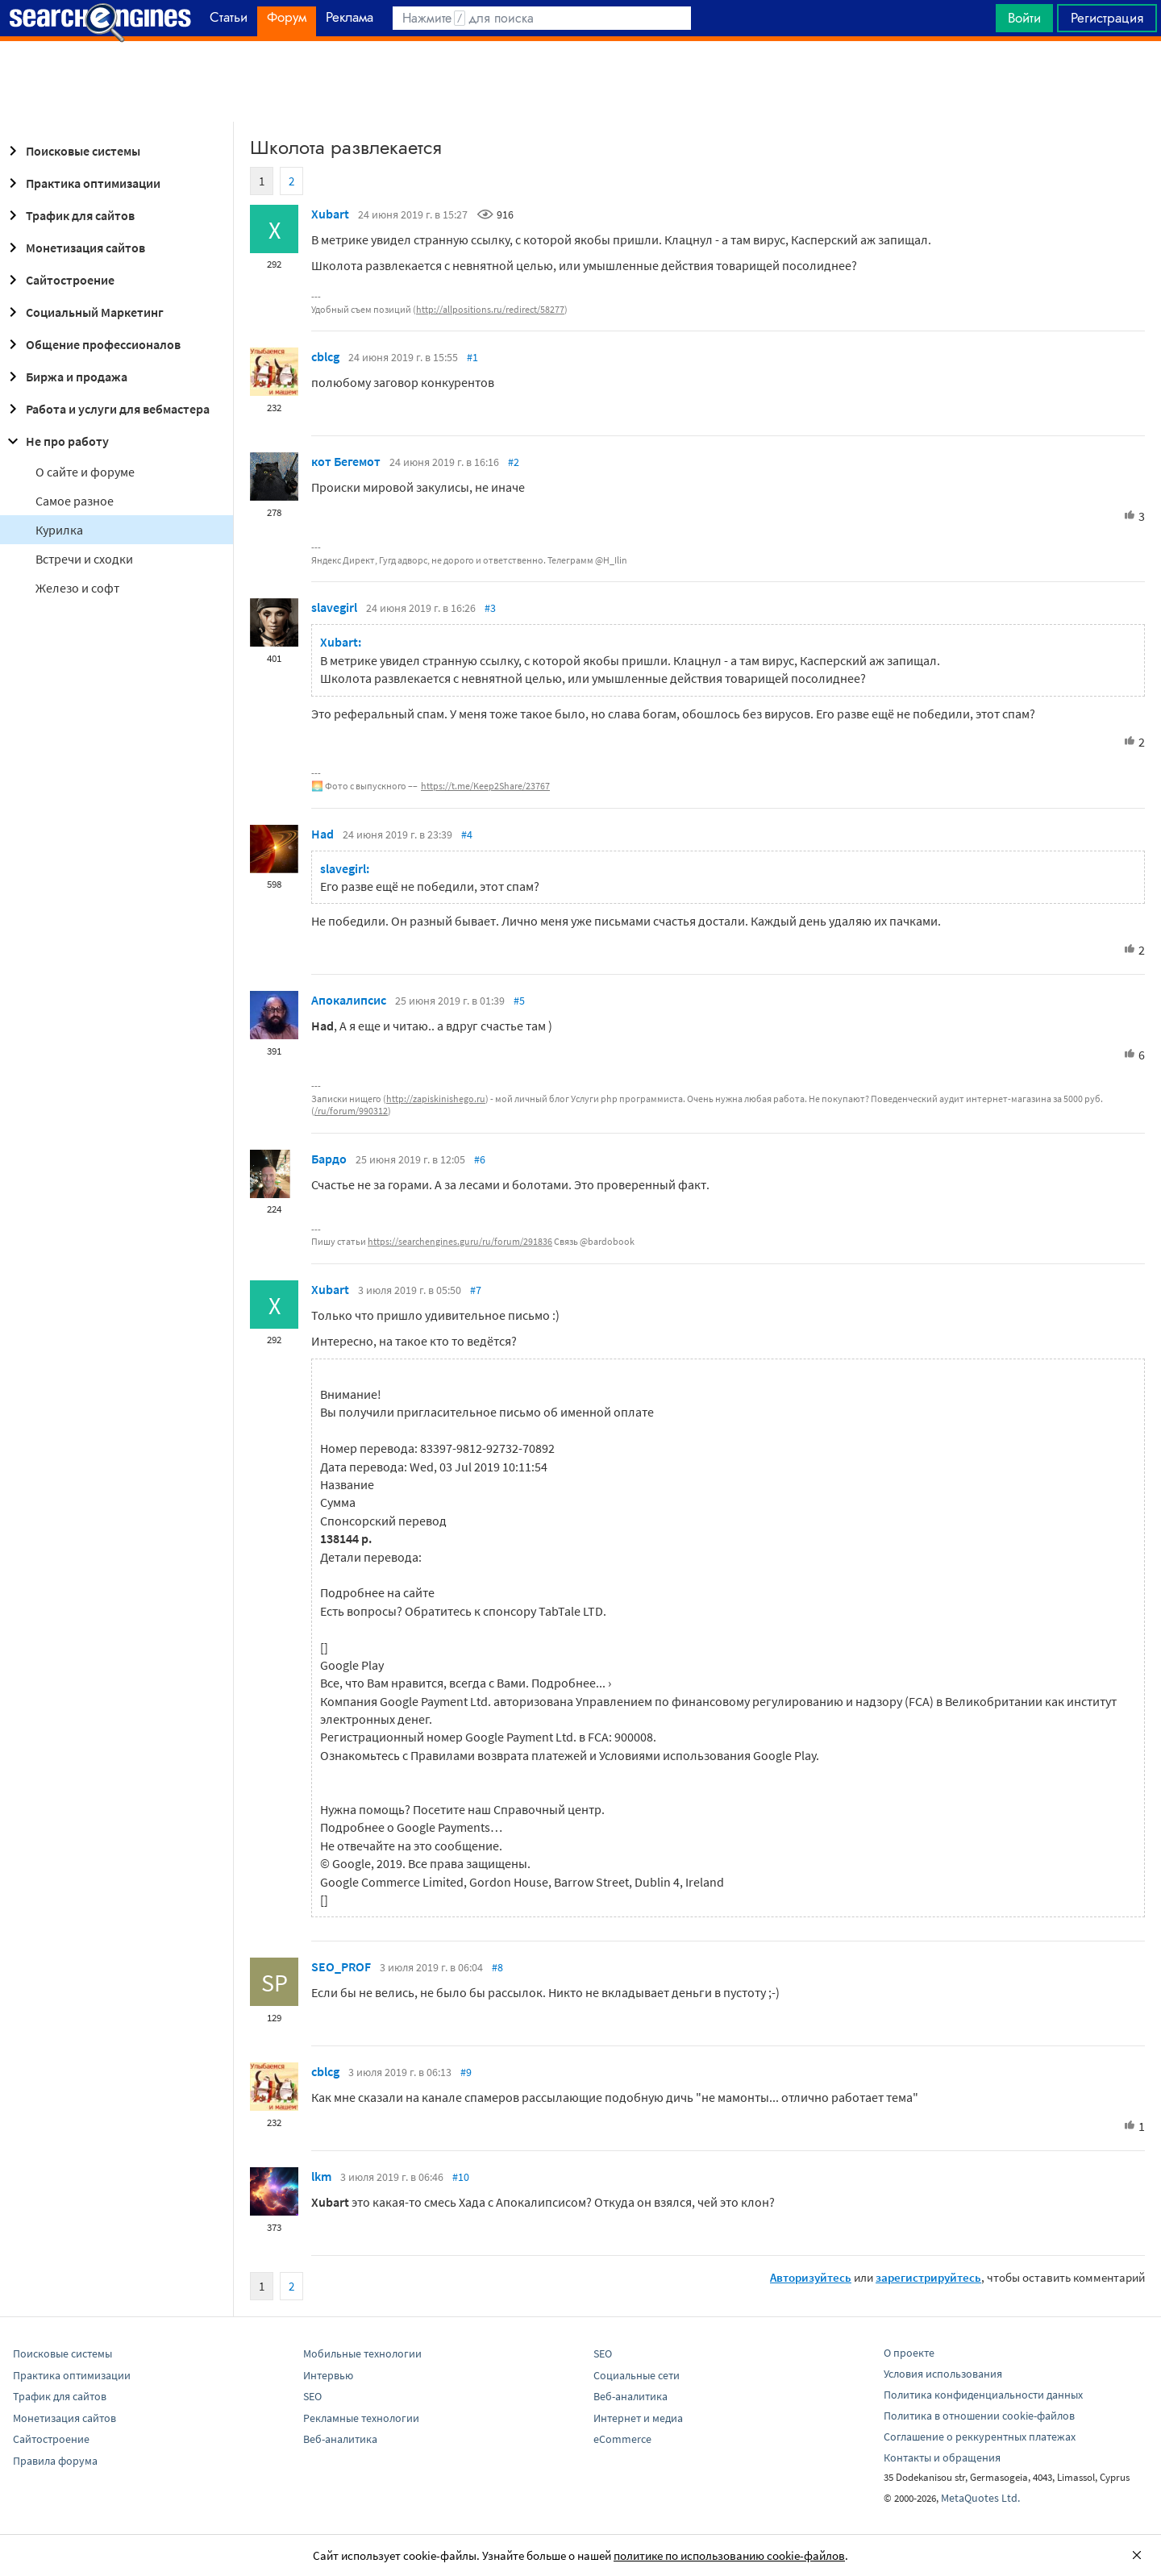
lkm (321, 2176)
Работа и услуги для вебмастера (106, 408)
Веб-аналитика (340, 2439)
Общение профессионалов (92, 344)
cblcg (325, 356)
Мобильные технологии (362, 2353)
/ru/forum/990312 (351, 1111)
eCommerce (622, 2439)
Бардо (329, 1159)
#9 (466, 2072)
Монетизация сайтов (74, 247)
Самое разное (74, 501)
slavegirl (334, 607)
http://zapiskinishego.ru (435, 1098)
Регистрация (1107, 17)
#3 (490, 608)
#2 (513, 462)
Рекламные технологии (361, 2418)
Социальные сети (636, 2375)
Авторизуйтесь (810, 2277)
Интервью (328, 2375)
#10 (460, 2177)
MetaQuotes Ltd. (980, 2498)
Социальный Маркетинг (83, 312)
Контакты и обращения (942, 2457)
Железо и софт (77, 588)
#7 (475, 1290)
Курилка (59, 530)
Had (322, 834)
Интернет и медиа (638, 2418)
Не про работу (56, 441)
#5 (519, 1000)
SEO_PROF (341, 1966)
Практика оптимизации (81, 183)
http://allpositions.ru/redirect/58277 (490, 309)
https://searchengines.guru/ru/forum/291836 (460, 1241)
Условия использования (943, 2373)
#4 (466, 834)
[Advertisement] (580, 81)
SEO (312, 2396)
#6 (479, 1159)
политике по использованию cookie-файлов (729, 2555)
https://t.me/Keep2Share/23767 (485, 786)
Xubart (330, 214)
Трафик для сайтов (69, 215)
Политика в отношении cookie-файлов (979, 2415)
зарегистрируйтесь (928, 2277)
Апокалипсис (348, 1000)
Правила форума (55, 2460)
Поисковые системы (71, 150)
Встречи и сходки (84, 559)
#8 (497, 1967)
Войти (1024, 17)
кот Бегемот (346, 461)
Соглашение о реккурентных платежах (980, 2436)
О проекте (909, 2352)
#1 (472, 357)
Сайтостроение (58, 279)
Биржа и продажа (65, 376)
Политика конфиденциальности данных (983, 2394)
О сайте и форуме (85, 472)
